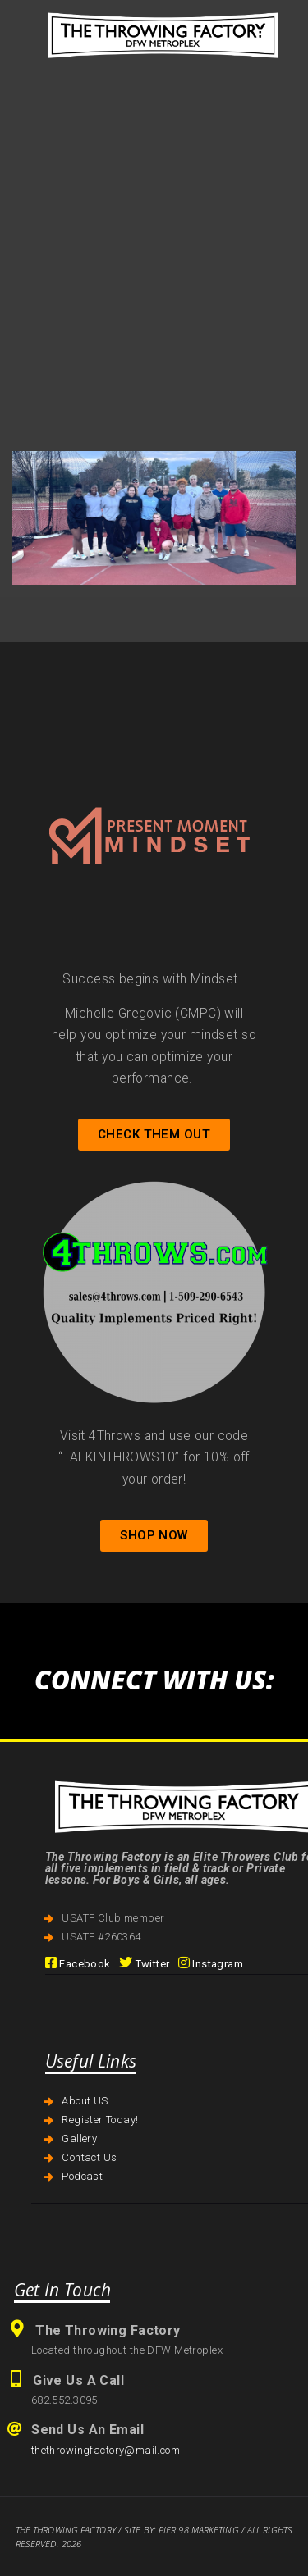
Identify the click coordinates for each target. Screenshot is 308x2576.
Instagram (211, 1964)
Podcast (82, 2176)
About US (85, 2101)
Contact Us (89, 2157)
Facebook (78, 1964)
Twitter (144, 1964)
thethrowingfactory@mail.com (105, 2450)
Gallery (79, 2138)
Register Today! (100, 2119)
